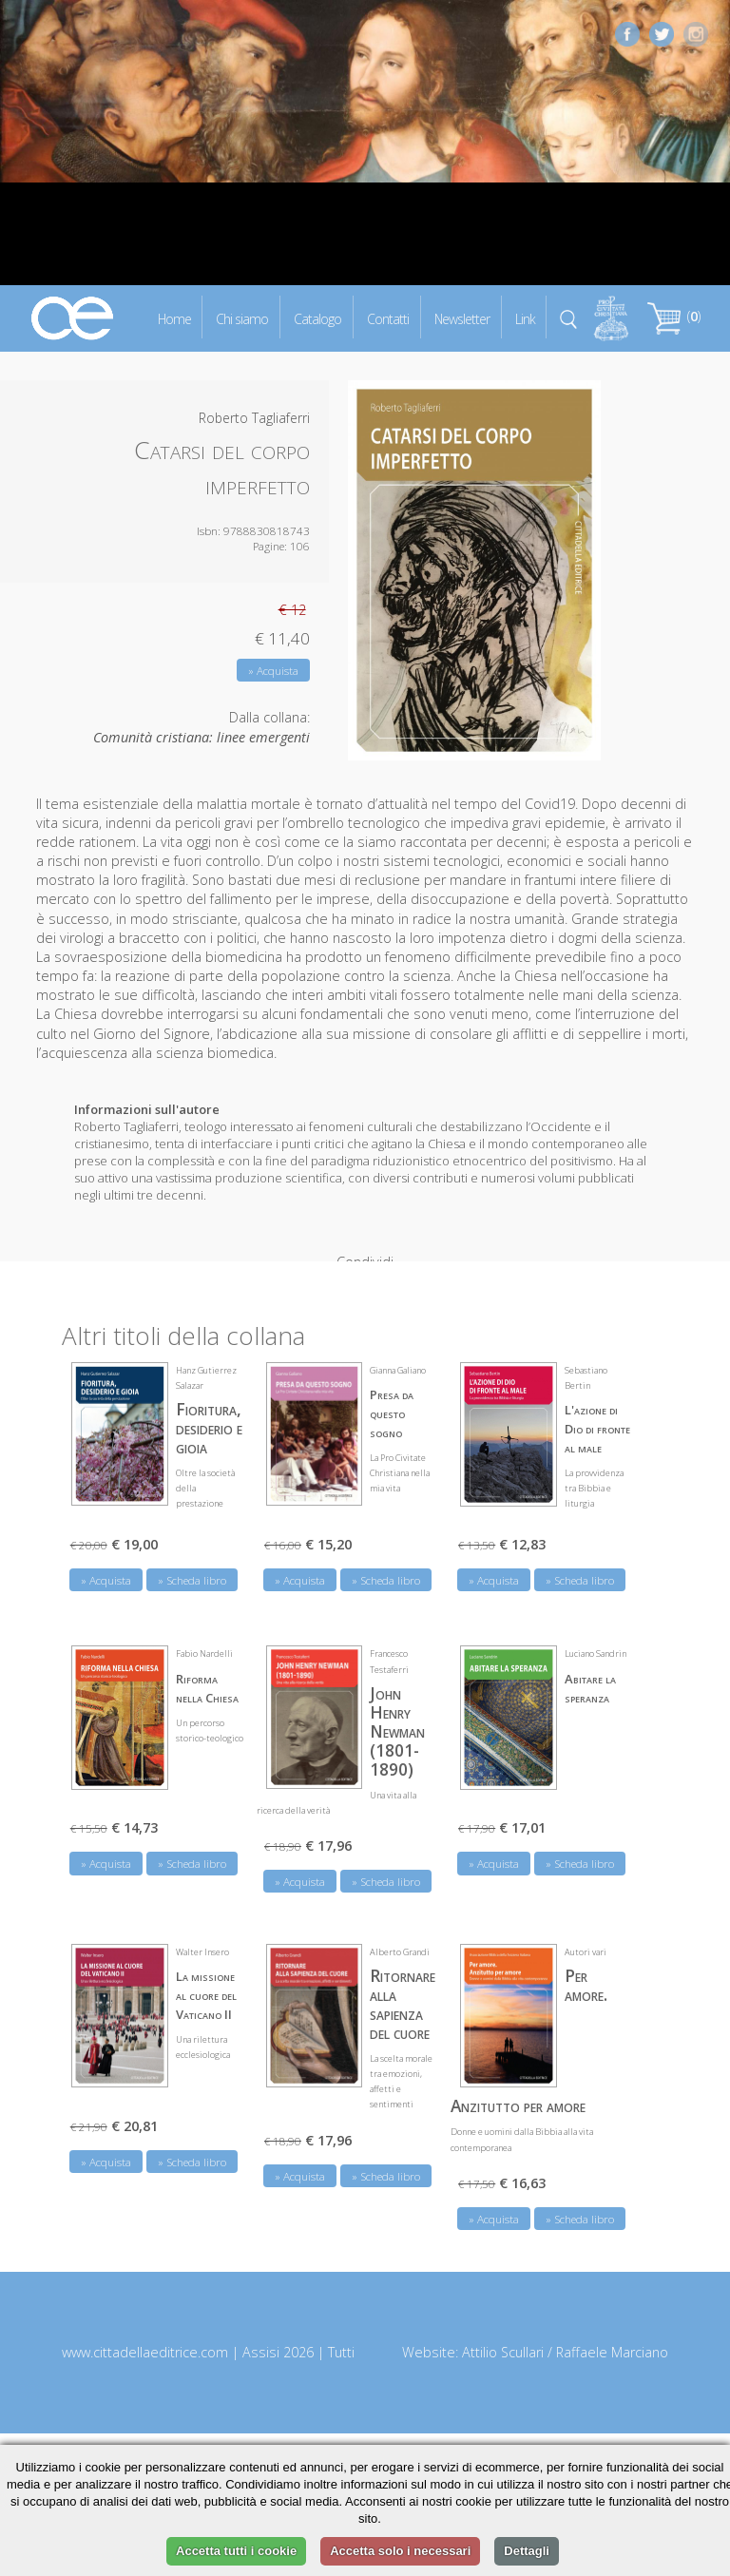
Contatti (388, 318)
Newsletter (462, 318)
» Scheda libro (192, 1563)
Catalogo (317, 318)
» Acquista (273, 670)
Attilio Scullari (503, 2335)
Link (525, 318)
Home (174, 318)
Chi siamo (242, 318)
